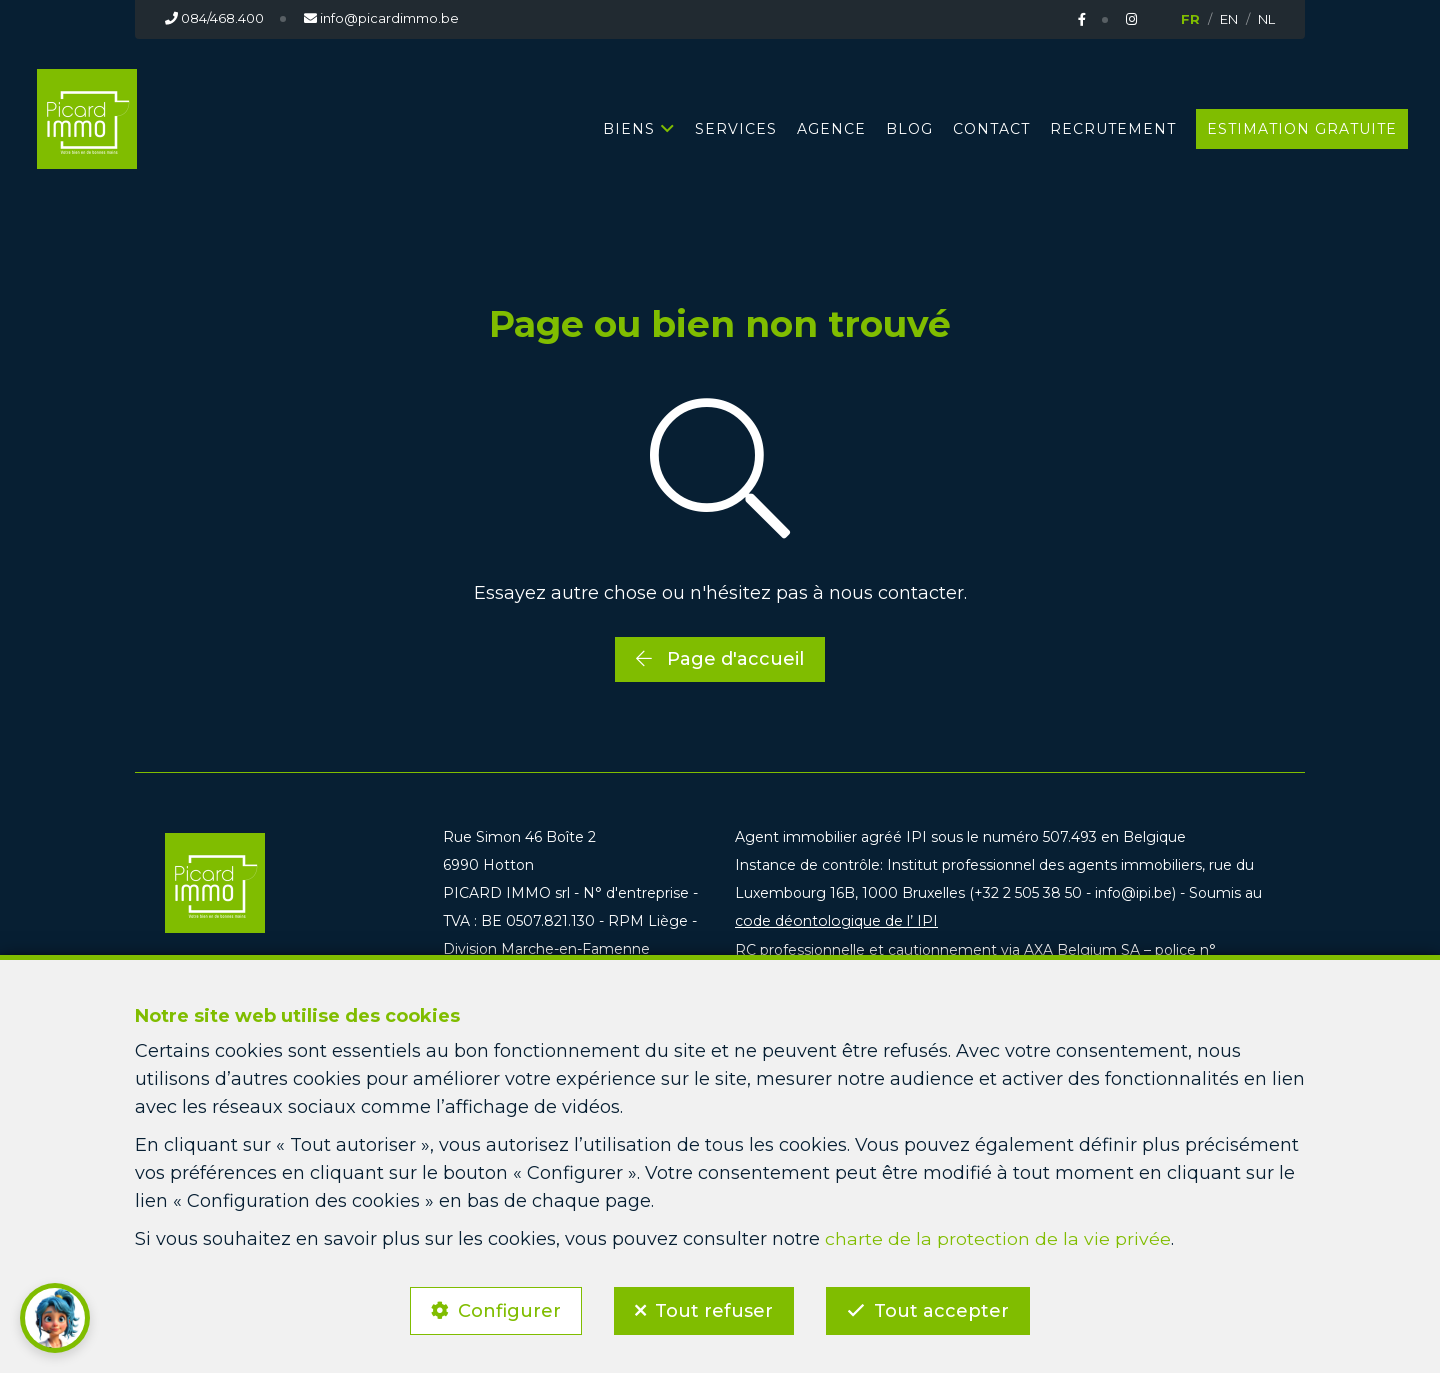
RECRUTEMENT (1113, 128)
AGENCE (831, 128)
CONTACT (991, 128)
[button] (55, 1318)
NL (1266, 19)
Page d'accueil (720, 658)
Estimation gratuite (1302, 128)
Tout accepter (944, 1309)
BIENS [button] (629, 128)
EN (1229, 19)
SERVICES (736, 128)
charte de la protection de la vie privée (998, 1236)
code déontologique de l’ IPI (834, 921)
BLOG (909, 128)
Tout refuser (714, 1309)
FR (1190, 19)
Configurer (506, 1309)
